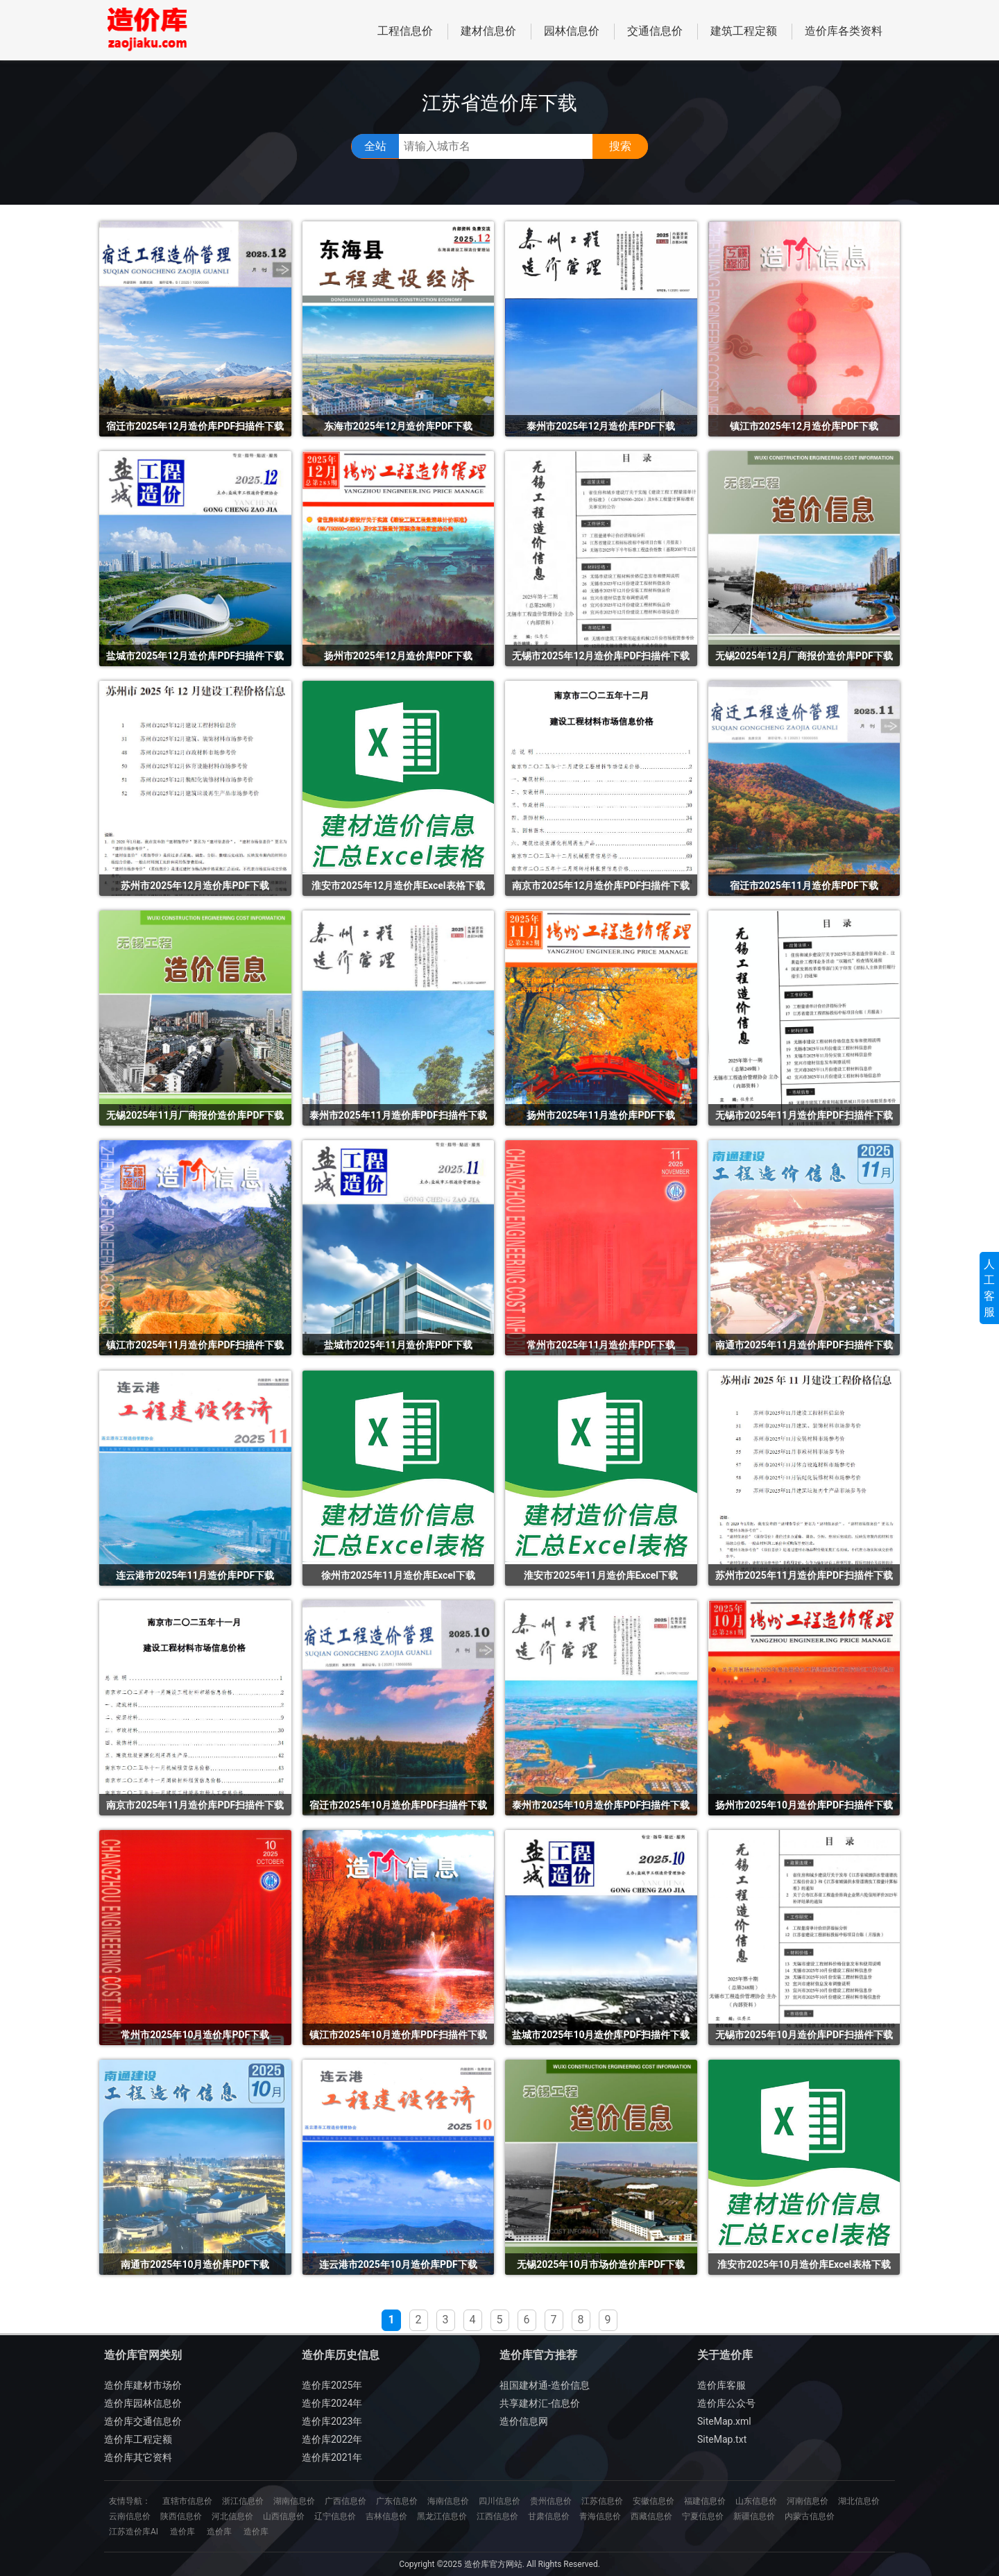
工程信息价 (405, 30)
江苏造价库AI (133, 2531)
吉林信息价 (386, 2516)
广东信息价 (397, 2501)
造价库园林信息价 (143, 2403)
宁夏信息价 (703, 2516)
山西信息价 (284, 2516)
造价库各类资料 (843, 30)
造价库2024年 (332, 2403)
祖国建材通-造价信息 (545, 2385)
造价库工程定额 (138, 2439)
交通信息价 (655, 30)
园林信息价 (571, 30)
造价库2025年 (332, 2385)
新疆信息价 (754, 2516)
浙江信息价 (243, 2501)
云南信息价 (130, 2516)
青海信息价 (600, 2516)
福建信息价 (705, 2501)
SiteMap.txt (721, 2439)
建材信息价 (488, 30)
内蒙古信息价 (810, 2516)
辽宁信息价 (335, 2516)
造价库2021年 (332, 2457)
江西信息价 (497, 2516)
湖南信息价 (294, 2501)
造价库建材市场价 (143, 2385)
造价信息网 (524, 2421)
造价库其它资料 (138, 2457)
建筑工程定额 (743, 30)
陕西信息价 (181, 2516)
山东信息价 (756, 2501)
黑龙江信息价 (442, 2516)
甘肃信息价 (549, 2516)
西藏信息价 (651, 2516)
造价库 (182, 2531)
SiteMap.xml (724, 2421)
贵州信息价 (551, 2501)
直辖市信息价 (187, 2501)
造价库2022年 (332, 2439)
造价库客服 (721, 2385)
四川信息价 (499, 2501)
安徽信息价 (653, 2501)
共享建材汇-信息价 (540, 2403)
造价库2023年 (332, 2421)
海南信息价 (448, 2501)
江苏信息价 (602, 2501)
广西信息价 (345, 2501)
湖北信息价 (859, 2501)
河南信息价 (807, 2501)
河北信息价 (232, 2516)
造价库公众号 (726, 2403)
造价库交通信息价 (143, 2421)
